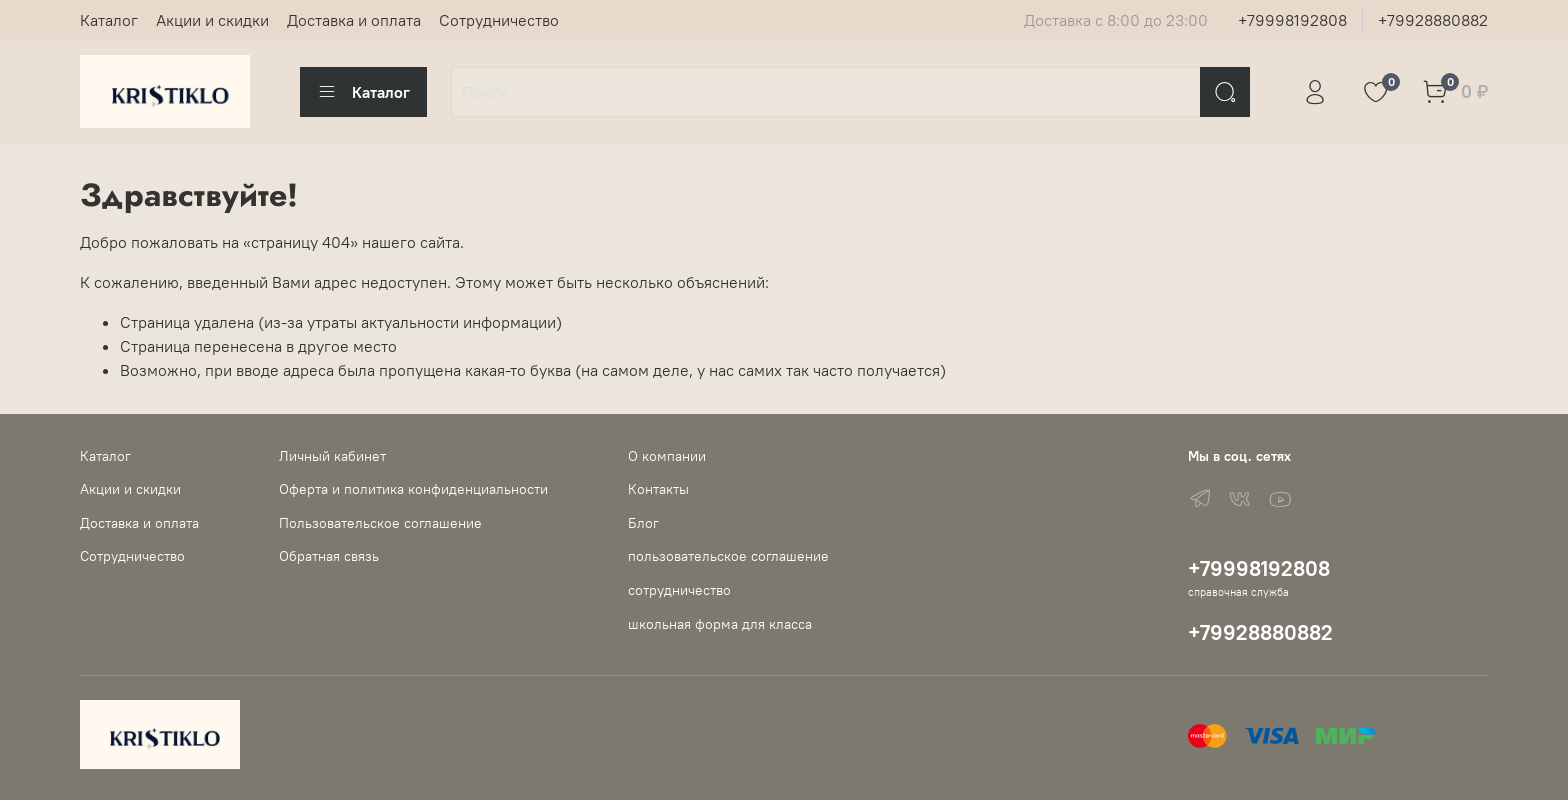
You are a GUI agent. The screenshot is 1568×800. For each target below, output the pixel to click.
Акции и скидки (212, 20)
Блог (643, 523)
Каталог (109, 20)
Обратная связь (329, 556)
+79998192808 (1292, 20)
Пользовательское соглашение (380, 523)
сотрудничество (679, 590)
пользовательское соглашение (728, 556)
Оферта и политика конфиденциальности (413, 489)
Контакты (658, 489)
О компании (667, 456)
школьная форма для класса (720, 624)
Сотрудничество (499, 20)
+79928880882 (1433, 20)
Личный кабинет (332, 456)
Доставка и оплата (354, 20)
